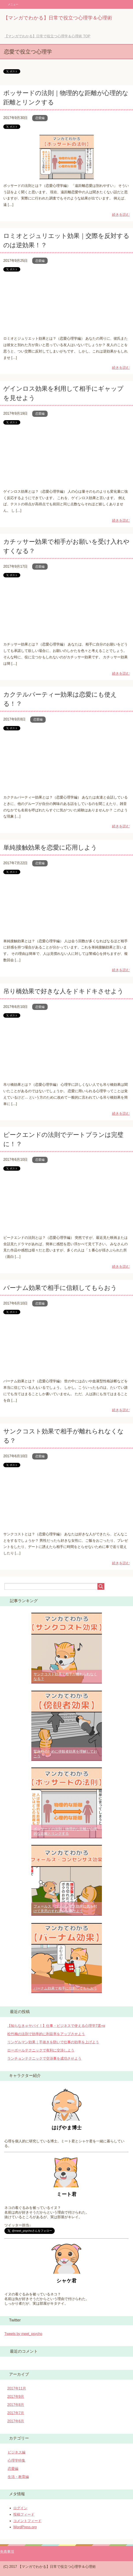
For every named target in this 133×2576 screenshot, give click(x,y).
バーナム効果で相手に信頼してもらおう (60, 1287)
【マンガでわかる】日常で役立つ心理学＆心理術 (57, 18)
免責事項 (7, 2551)
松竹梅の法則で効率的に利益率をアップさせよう (46, 2034)
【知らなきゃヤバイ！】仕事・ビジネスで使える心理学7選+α (56, 2026)
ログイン (20, 2508)
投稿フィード (23, 2514)
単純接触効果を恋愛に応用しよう (50, 847)
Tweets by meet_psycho (23, 2334)
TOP (47, 36)
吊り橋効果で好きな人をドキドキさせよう (63, 991)
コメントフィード (27, 2521)
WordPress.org (25, 2527)
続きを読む (121, 214)
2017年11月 (16, 2388)
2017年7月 (15, 2413)
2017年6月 (15, 2421)
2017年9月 (15, 2396)
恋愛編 (40, 118)
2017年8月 (15, 2405)
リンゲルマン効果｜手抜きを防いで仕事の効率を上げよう (53, 2042)
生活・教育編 (18, 2477)
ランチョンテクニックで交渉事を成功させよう (44, 2058)
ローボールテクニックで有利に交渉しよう (40, 2050)
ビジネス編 (16, 2452)
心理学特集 (16, 2460)
